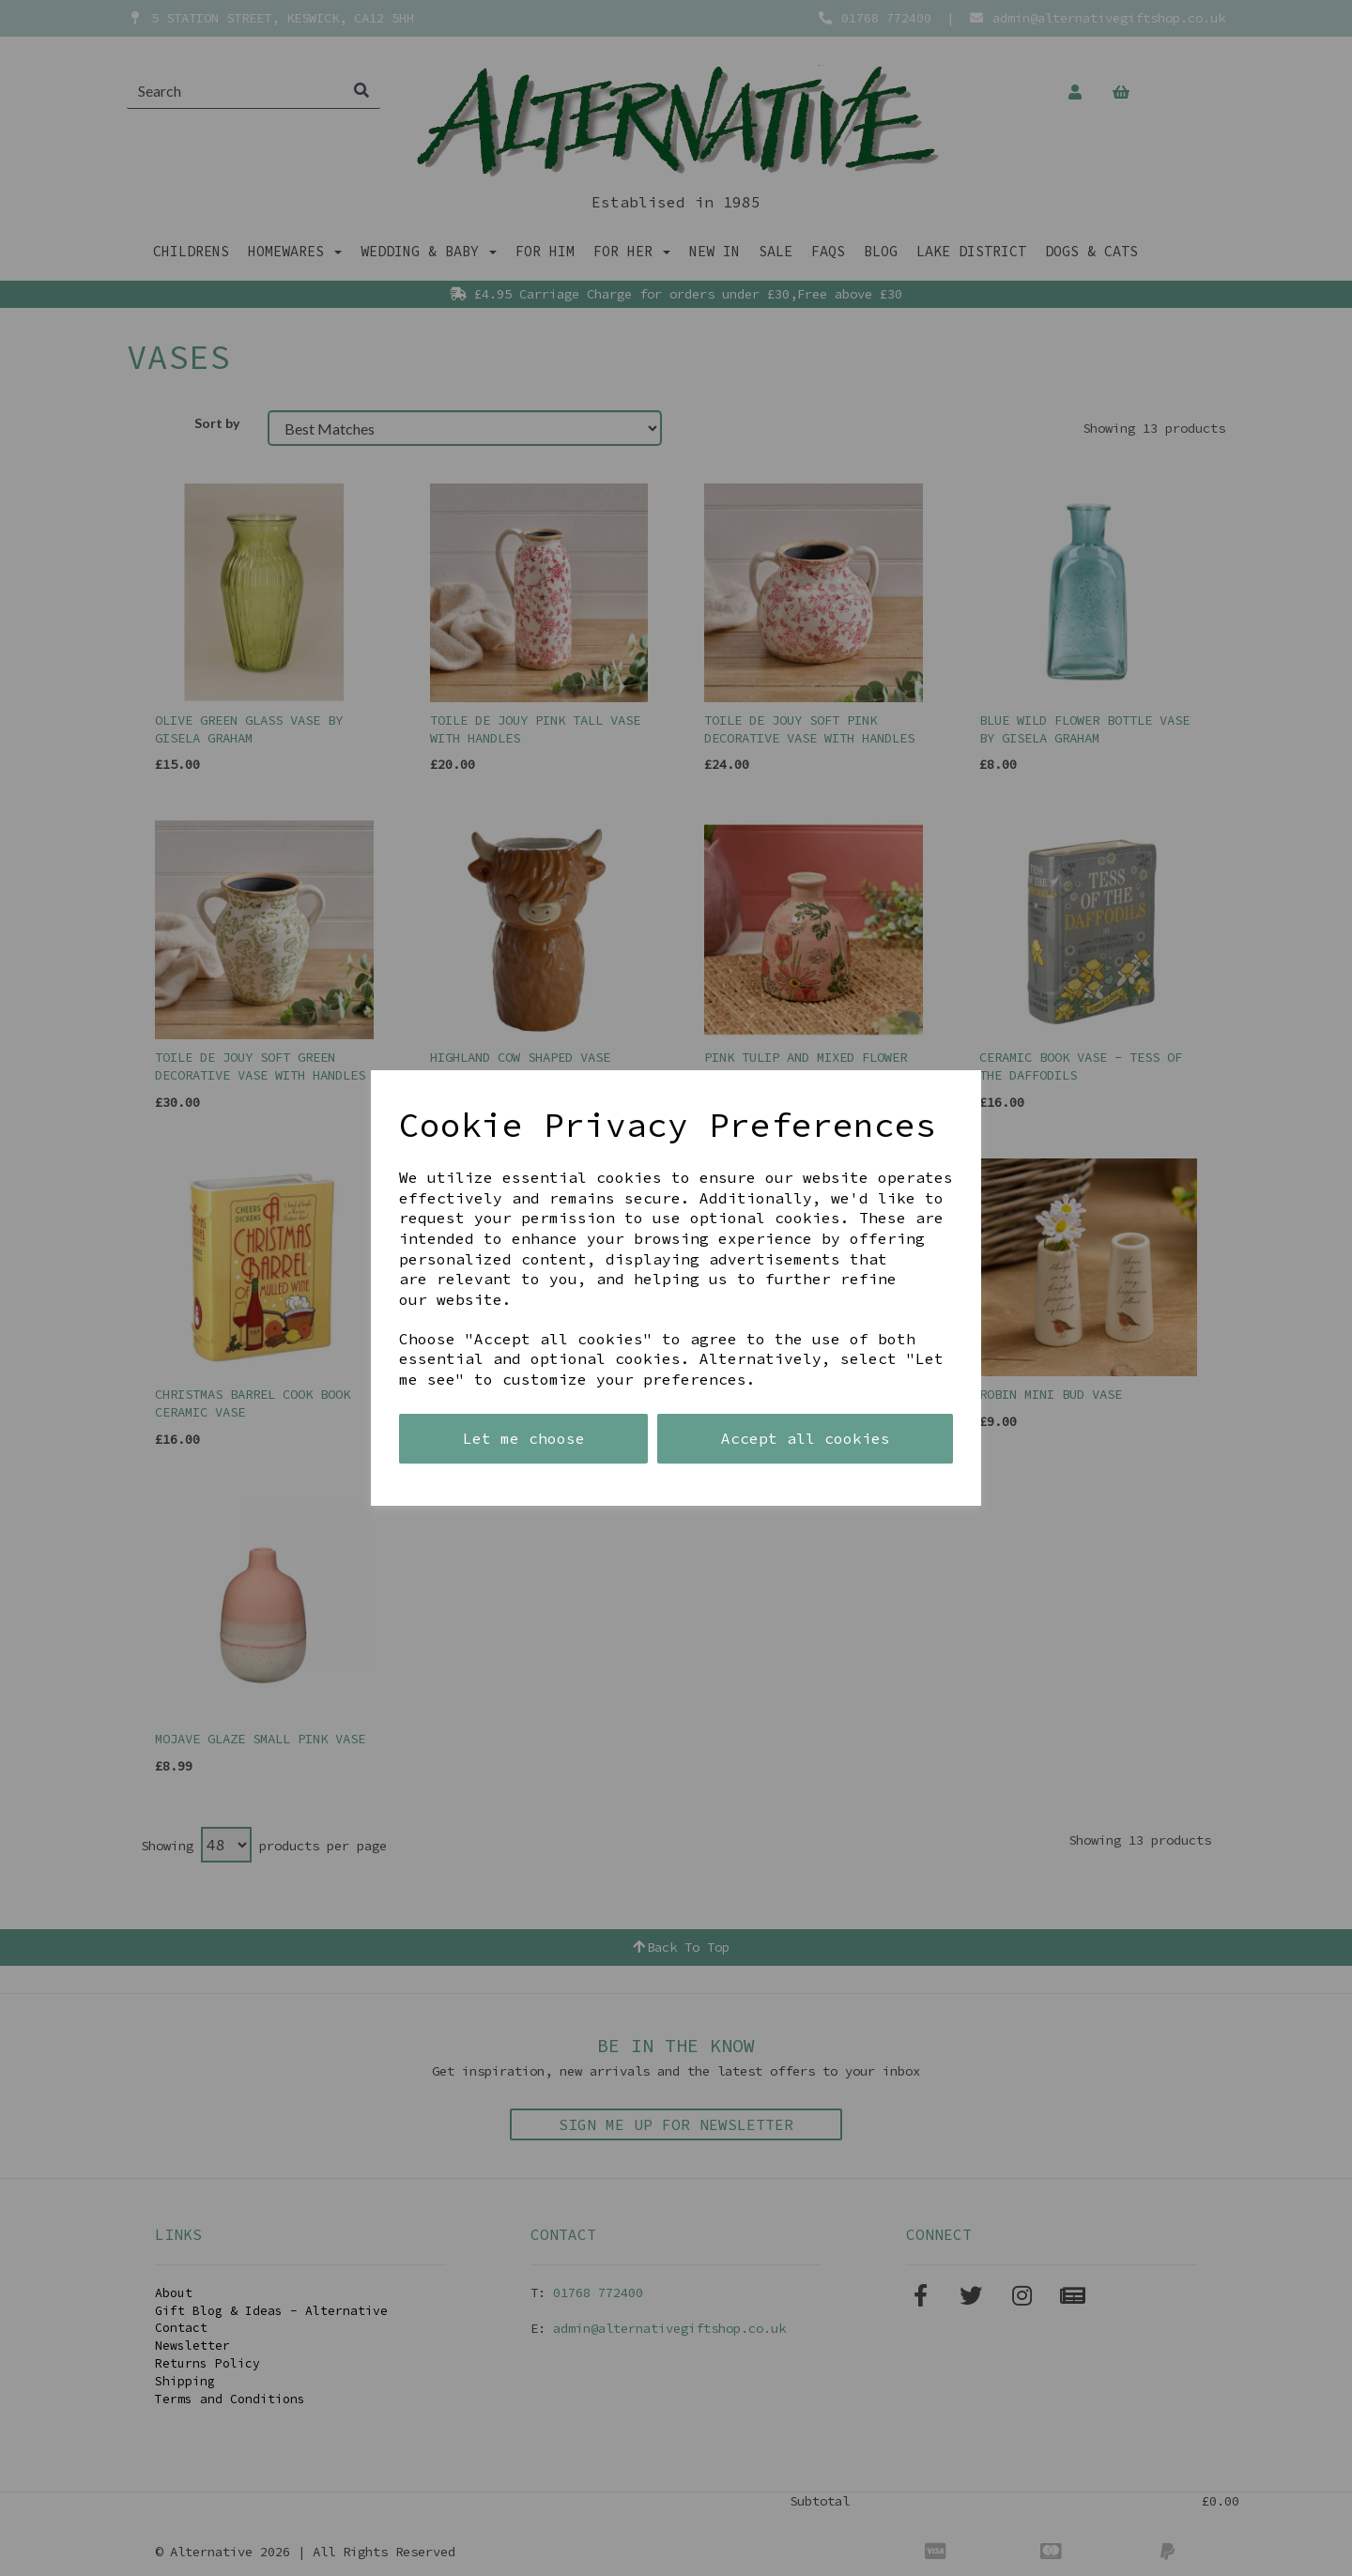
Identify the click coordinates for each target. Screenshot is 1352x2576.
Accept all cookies (805, 1438)
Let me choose (524, 1438)
